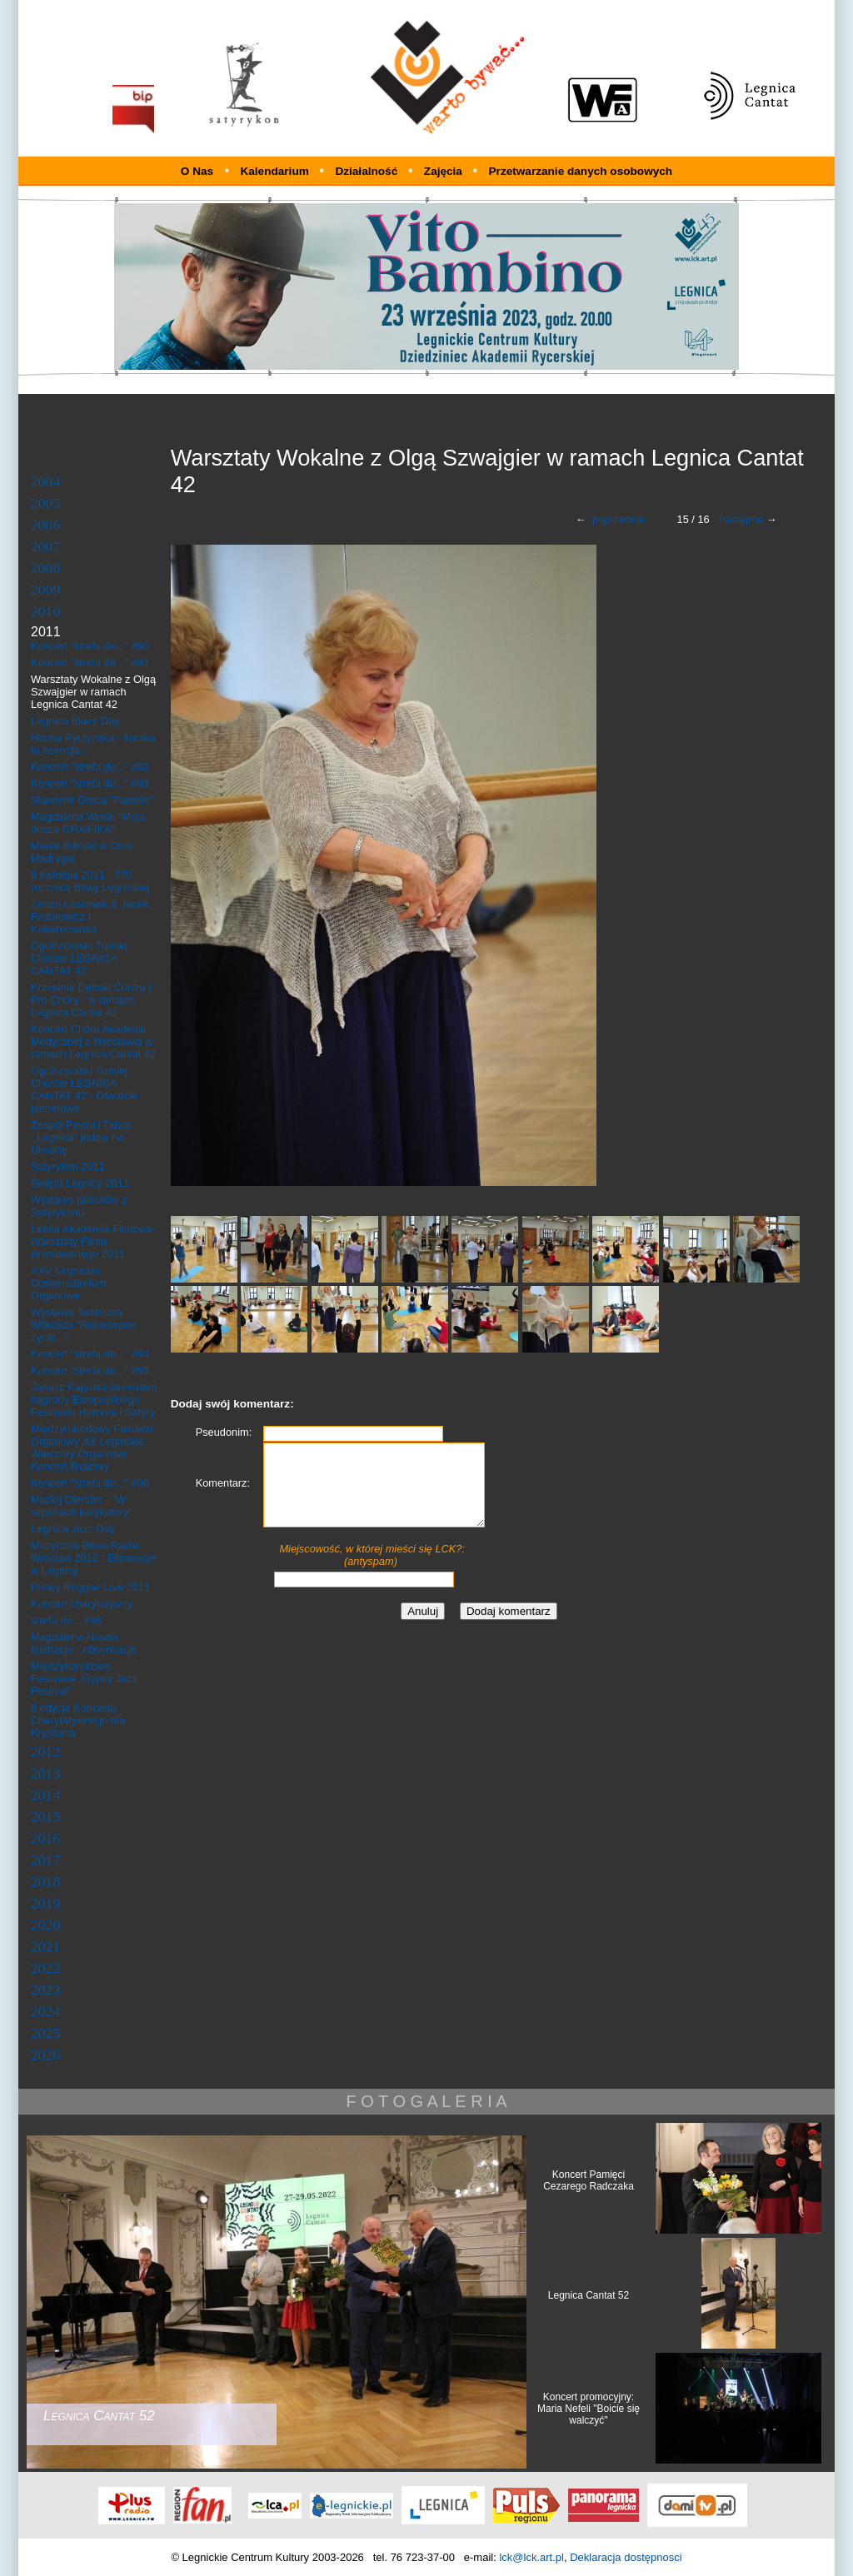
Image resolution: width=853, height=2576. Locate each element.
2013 (45, 1773)
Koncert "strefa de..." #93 (90, 783)
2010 (45, 611)
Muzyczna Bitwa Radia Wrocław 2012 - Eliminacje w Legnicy (94, 1558)
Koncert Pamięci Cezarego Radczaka (588, 2180)
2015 (45, 1816)
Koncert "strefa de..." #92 (90, 766)
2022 (45, 1968)
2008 (45, 568)
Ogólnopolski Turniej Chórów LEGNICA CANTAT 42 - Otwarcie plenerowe (84, 1089)
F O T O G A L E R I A (426, 2101)
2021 (45, 1946)
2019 (45, 1903)
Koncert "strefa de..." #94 (90, 1354)
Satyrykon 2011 (68, 1166)
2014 (45, 1794)
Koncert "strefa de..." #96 (90, 1483)
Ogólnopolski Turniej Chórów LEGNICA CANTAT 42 (79, 958)
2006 (45, 524)
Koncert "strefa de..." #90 (90, 646)
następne (742, 519)
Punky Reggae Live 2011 (90, 1587)
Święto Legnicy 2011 (80, 1183)
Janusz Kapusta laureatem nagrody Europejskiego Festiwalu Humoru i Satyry (94, 1399)
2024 (45, 2011)
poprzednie (618, 519)
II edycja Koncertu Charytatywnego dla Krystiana (78, 1720)
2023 (45, 1989)
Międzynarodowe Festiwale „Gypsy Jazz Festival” (84, 1678)
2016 (45, 1838)
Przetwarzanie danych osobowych (581, 171)
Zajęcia (445, 171)
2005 (45, 503)
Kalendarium (276, 171)
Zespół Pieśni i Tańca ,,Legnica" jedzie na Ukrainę (81, 1137)
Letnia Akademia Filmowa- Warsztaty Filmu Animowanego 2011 (93, 1241)
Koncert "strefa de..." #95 (90, 1370)
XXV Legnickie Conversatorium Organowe (68, 1283)
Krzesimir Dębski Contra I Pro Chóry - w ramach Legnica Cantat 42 (91, 1000)
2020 (45, 1924)
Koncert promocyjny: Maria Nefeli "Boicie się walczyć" (588, 2408)
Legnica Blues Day (75, 721)
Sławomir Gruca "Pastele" (91, 800)
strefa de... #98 (66, 1620)
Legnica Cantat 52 (588, 2295)
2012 (45, 1751)
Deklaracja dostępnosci (625, 2557)
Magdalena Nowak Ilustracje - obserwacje (84, 1643)
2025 (45, 2033)
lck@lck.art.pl (531, 2557)
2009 (45, 589)
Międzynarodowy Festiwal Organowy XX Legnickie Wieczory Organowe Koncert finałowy (92, 1447)
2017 (45, 1859)
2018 (45, 1881)
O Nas (197, 171)
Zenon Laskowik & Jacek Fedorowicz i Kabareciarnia (90, 916)
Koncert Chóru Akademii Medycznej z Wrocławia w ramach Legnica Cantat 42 (93, 1041)
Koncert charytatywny (81, 1603)
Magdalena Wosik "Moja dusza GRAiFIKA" (88, 822)
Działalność (368, 171)
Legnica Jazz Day (73, 1528)
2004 (45, 481)
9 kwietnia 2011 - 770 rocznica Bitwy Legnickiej (90, 881)
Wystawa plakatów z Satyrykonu (79, 1205)
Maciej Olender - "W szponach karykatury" (81, 1505)
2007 (45, 546)
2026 (45, 2054)
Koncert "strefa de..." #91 (90, 662)
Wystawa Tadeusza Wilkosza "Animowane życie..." (83, 1324)
